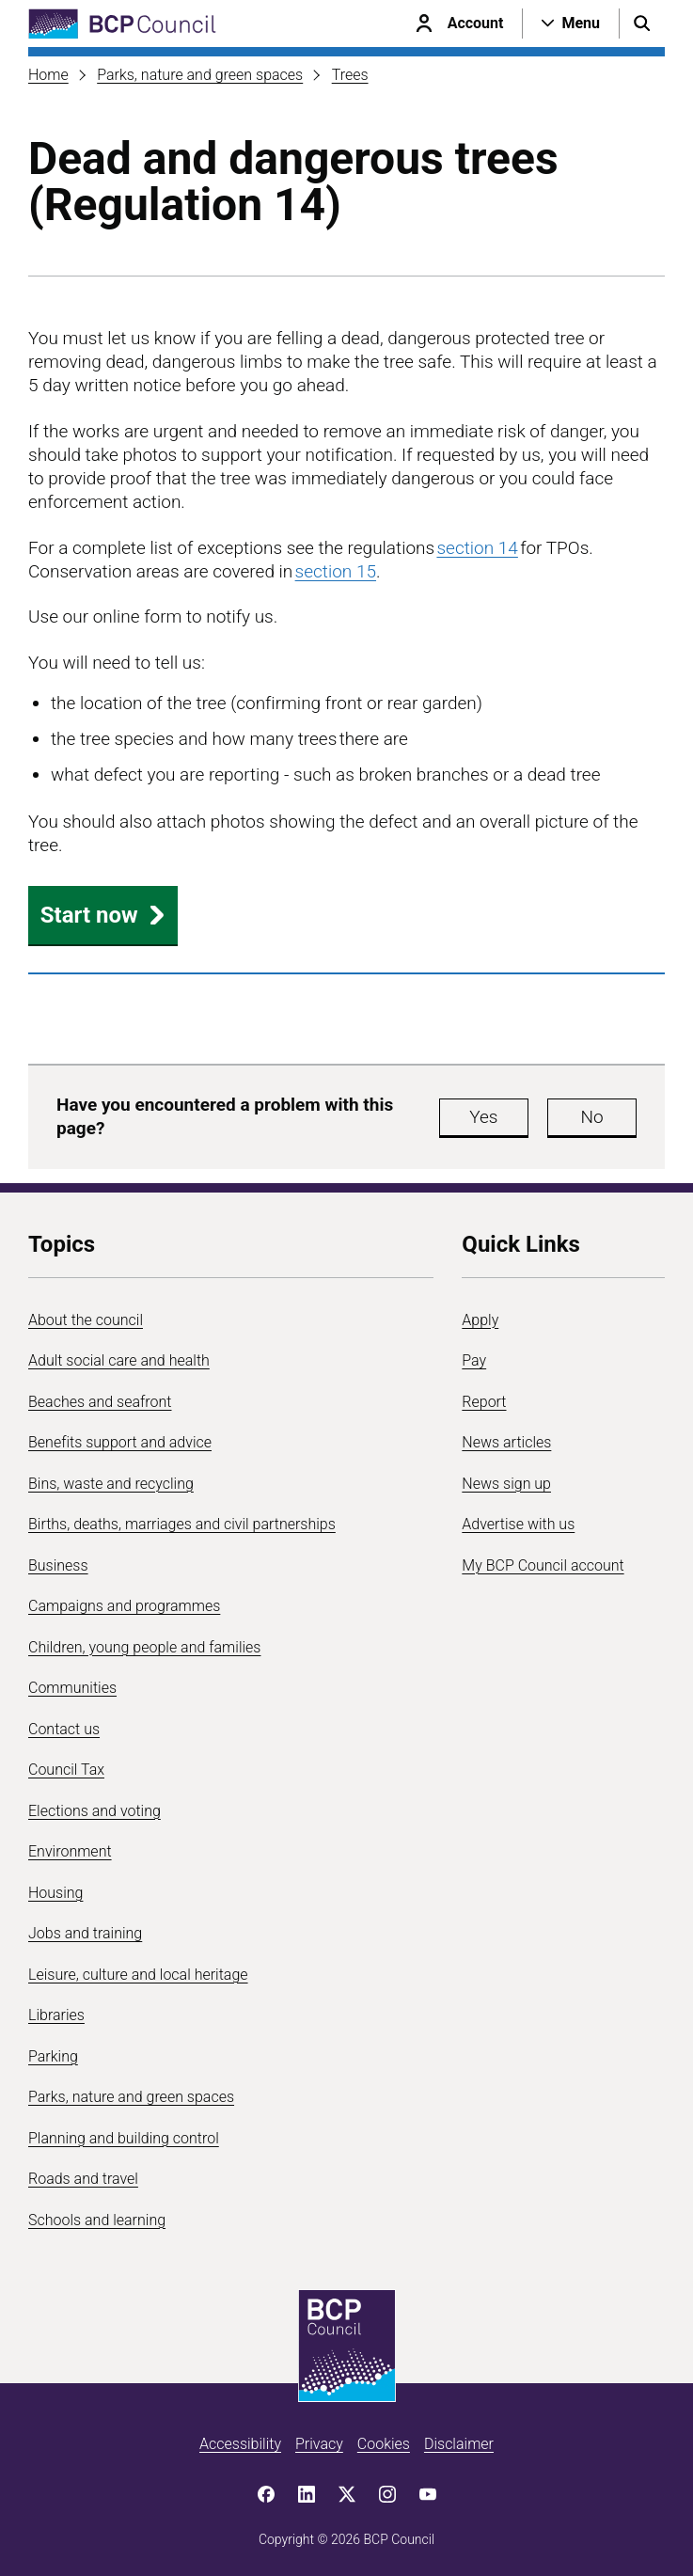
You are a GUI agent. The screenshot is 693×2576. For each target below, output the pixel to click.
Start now (103, 915)
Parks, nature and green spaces (200, 75)
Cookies (383, 2444)
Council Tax (66, 1769)
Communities (72, 1688)
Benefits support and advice (120, 1442)
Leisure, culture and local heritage (138, 1974)
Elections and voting (94, 1811)
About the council (85, 1320)
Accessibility (240, 2444)
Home (48, 75)
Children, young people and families (144, 1647)
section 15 (335, 571)
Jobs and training (85, 1933)
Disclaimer (459, 2444)
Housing (55, 1893)
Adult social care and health (119, 1360)
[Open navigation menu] (571, 23)
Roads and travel (83, 2179)
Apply (480, 1320)
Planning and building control (123, 2138)
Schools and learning (96, 2220)
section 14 (476, 548)
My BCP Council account (542, 1565)
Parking (53, 2056)
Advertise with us (518, 1524)
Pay (474, 1360)
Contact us (64, 1729)
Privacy (319, 2444)
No (591, 1117)
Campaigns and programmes (124, 1606)
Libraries (56, 2015)
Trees (350, 75)
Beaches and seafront (100, 1402)
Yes (483, 1117)
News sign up (506, 1484)
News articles (506, 1442)
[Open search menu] (642, 23)
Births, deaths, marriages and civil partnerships (182, 1524)
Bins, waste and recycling (111, 1484)
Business (58, 1565)
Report (484, 1402)
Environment (70, 1851)
